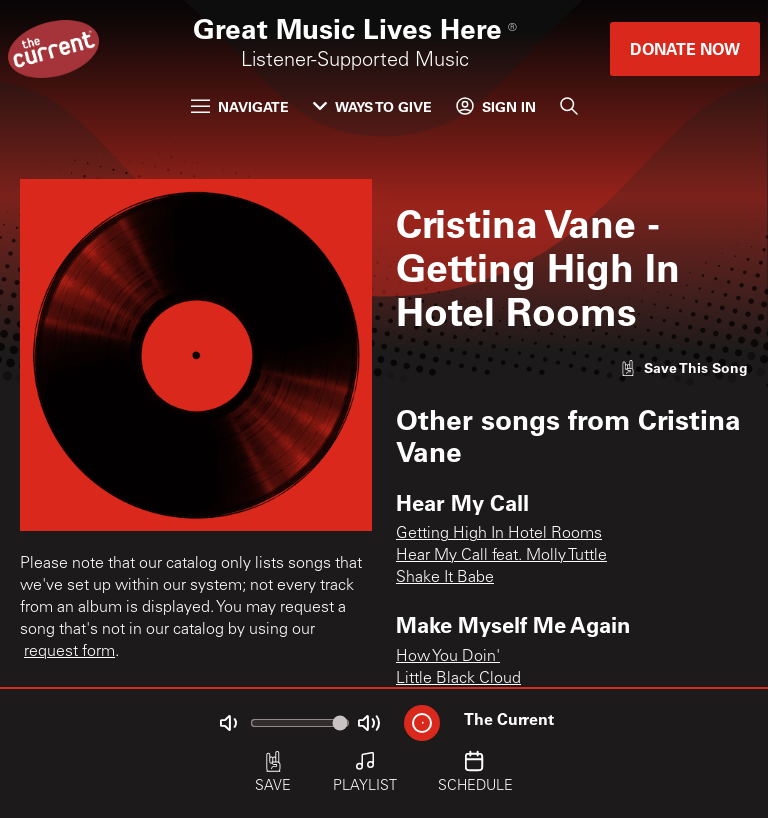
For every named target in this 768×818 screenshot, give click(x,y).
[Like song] (684, 367)
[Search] (569, 106)
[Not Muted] (228, 723)
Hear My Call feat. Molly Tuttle (501, 556)
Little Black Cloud (458, 679)
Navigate (240, 106)
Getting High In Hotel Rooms (499, 534)
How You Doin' (448, 657)
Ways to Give (372, 106)
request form (69, 652)
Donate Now (685, 48)
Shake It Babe (445, 578)
